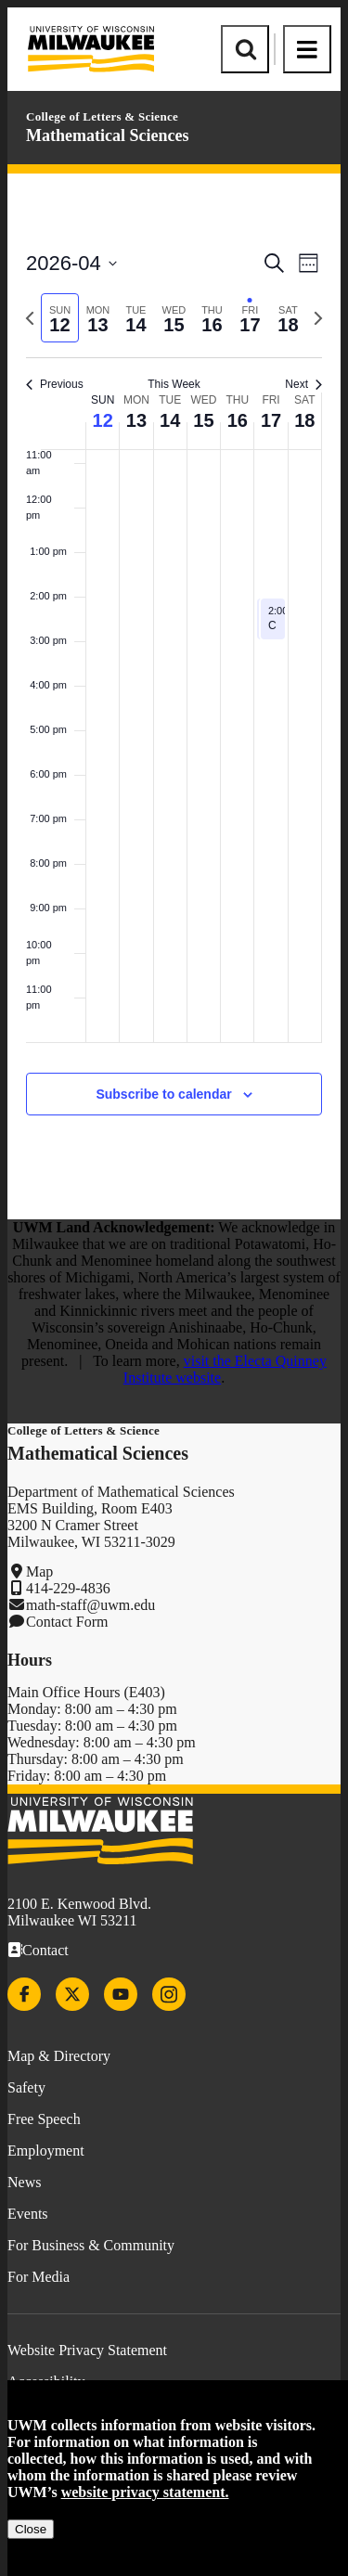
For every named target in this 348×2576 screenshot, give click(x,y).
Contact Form (67, 1621)
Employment (45, 2150)
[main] (174, 696)
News (24, 2182)
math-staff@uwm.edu (90, 1605)
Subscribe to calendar (163, 1094)
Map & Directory (58, 2056)
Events (27, 2214)
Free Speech (44, 2119)
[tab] (60, 317)
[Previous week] (30, 318)
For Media (38, 2277)
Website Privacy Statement (87, 2350)
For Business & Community (90, 2245)
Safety (26, 2087)
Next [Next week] (303, 384)
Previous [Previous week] (55, 384)
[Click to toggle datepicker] (71, 263)
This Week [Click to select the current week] (174, 384)
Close (30, 2529)
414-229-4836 (68, 1588)
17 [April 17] (271, 420)
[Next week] (318, 318)
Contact (45, 1950)
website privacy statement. (145, 2492)
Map (39, 1571)
